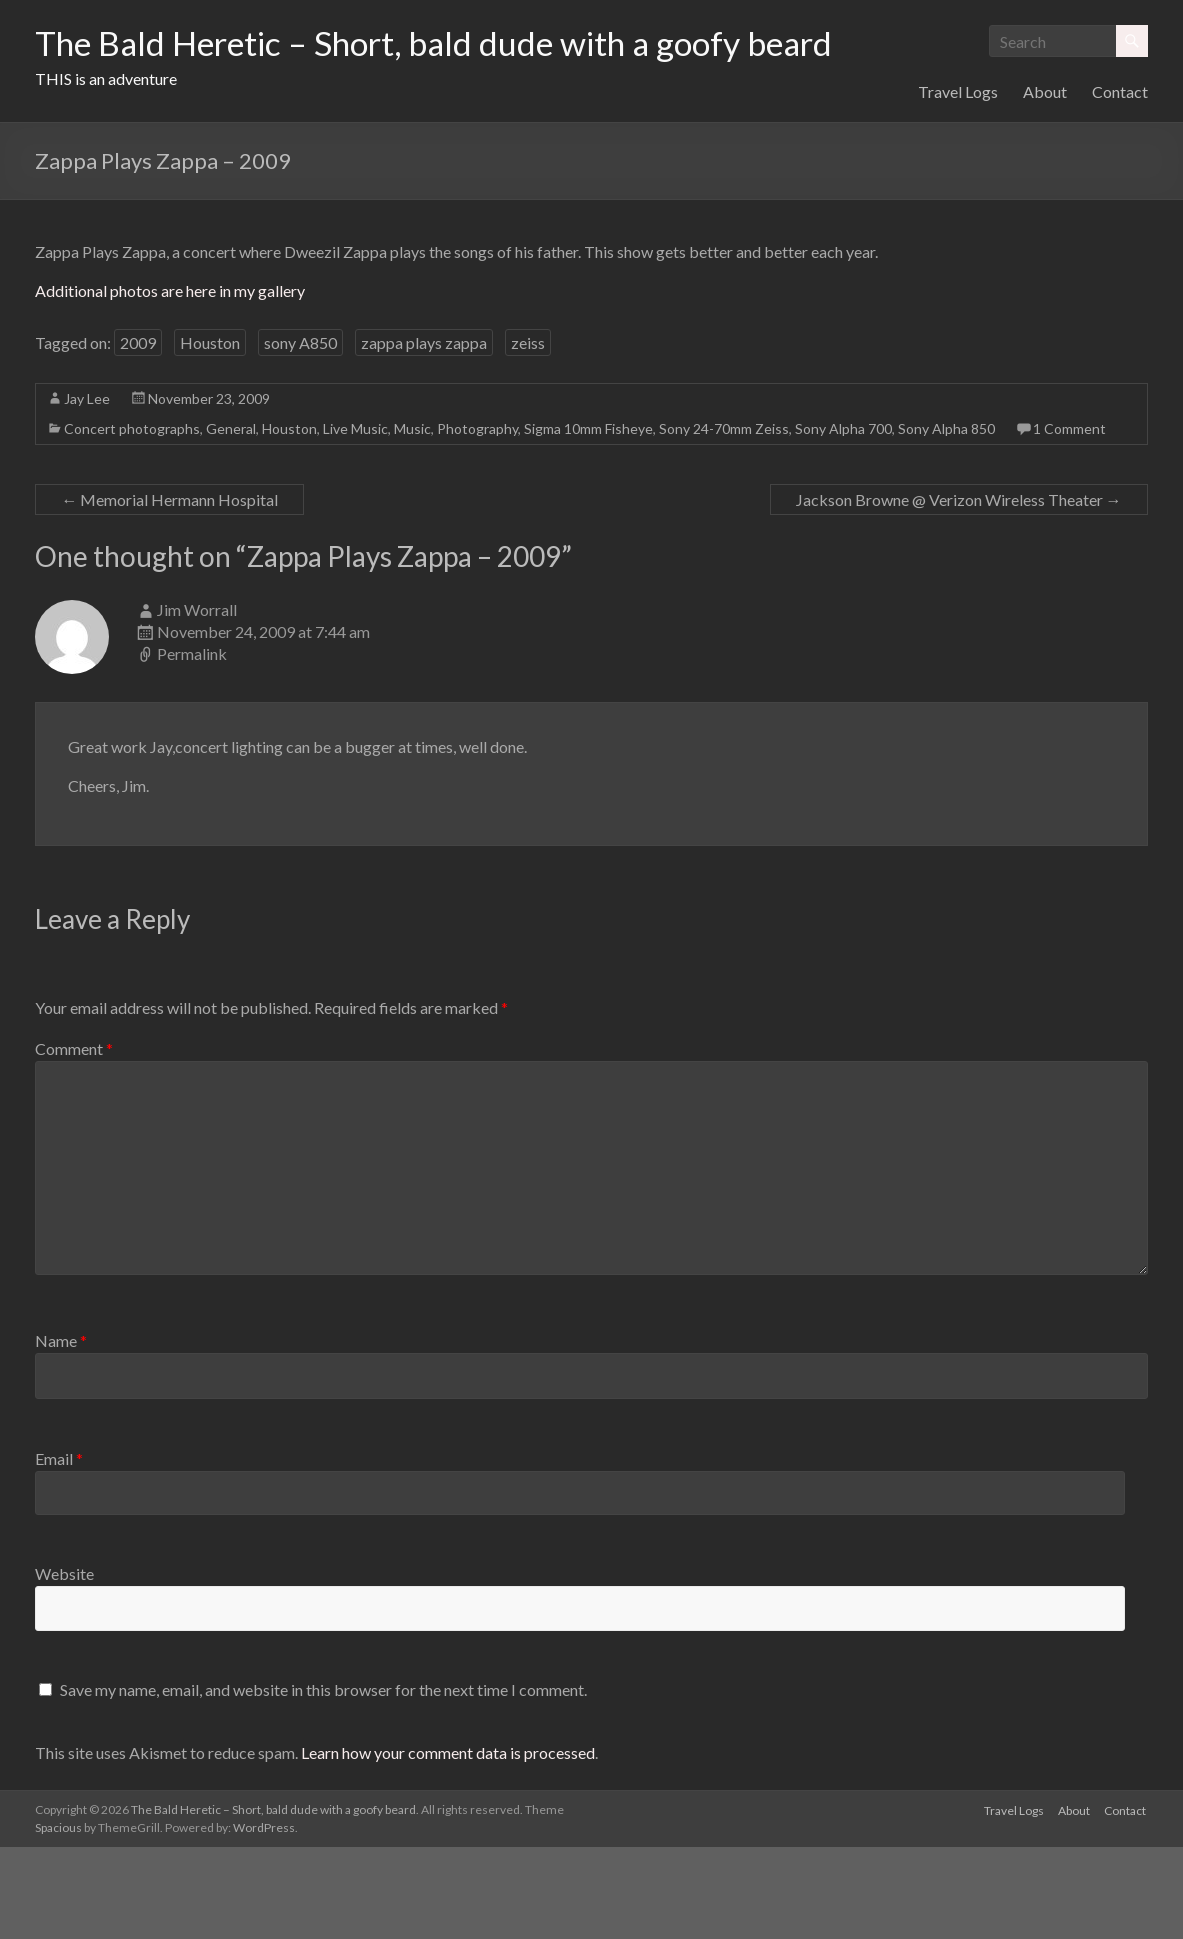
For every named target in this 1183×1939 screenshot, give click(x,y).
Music (412, 520)
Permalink (192, 745)
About (1045, 183)
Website (64, 1665)
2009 (138, 434)
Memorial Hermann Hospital (169, 591)
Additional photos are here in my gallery (170, 382)
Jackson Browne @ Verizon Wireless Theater (959, 591)
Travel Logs (958, 183)
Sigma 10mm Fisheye (588, 520)
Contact (1120, 183)
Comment (74, 1140)
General (231, 520)
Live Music (355, 520)
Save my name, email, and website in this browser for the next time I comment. (323, 1781)
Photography (477, 520)
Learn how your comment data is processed (448, 1844)
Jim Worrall (197, 701)
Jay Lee (87, 490)
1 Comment (1069, 520)
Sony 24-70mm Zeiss (724, 520)
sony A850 (300, 434)
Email (59, 1550)
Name (61, 1432)
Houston (210, 434)
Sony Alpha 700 (843, 520)
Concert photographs (132, 520)
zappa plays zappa (424, 434)
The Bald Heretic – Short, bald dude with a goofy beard (464, 43)
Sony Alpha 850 (946, 520)
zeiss (528, 434)
